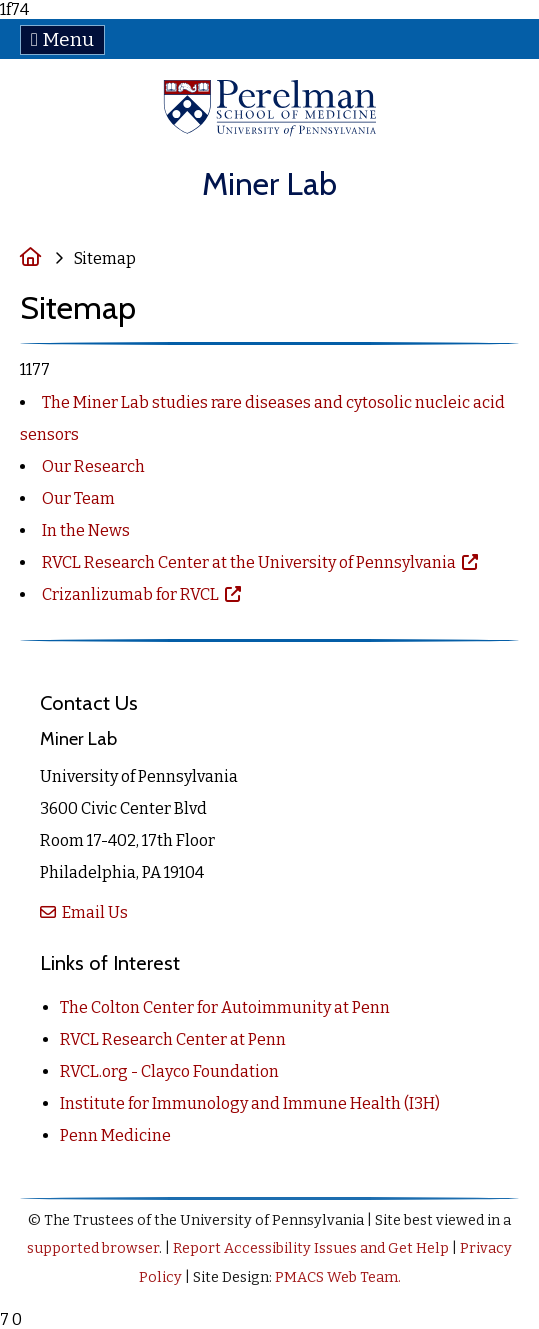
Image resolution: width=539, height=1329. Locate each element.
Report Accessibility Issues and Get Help (311, 1248)
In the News (86, 530)
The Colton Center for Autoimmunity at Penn (225, 1007)
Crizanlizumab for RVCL (132, 594)
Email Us (93, 912)
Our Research (93, 466)
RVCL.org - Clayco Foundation (169, 1071)
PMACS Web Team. (338, 1277)
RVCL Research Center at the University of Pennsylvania (250, 562)
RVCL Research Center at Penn (173, 1039)
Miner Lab (269, 183)
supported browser (93, 1248)
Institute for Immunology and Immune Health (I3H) (250, 1103)
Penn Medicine (115, 1135)
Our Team (78, 498)
